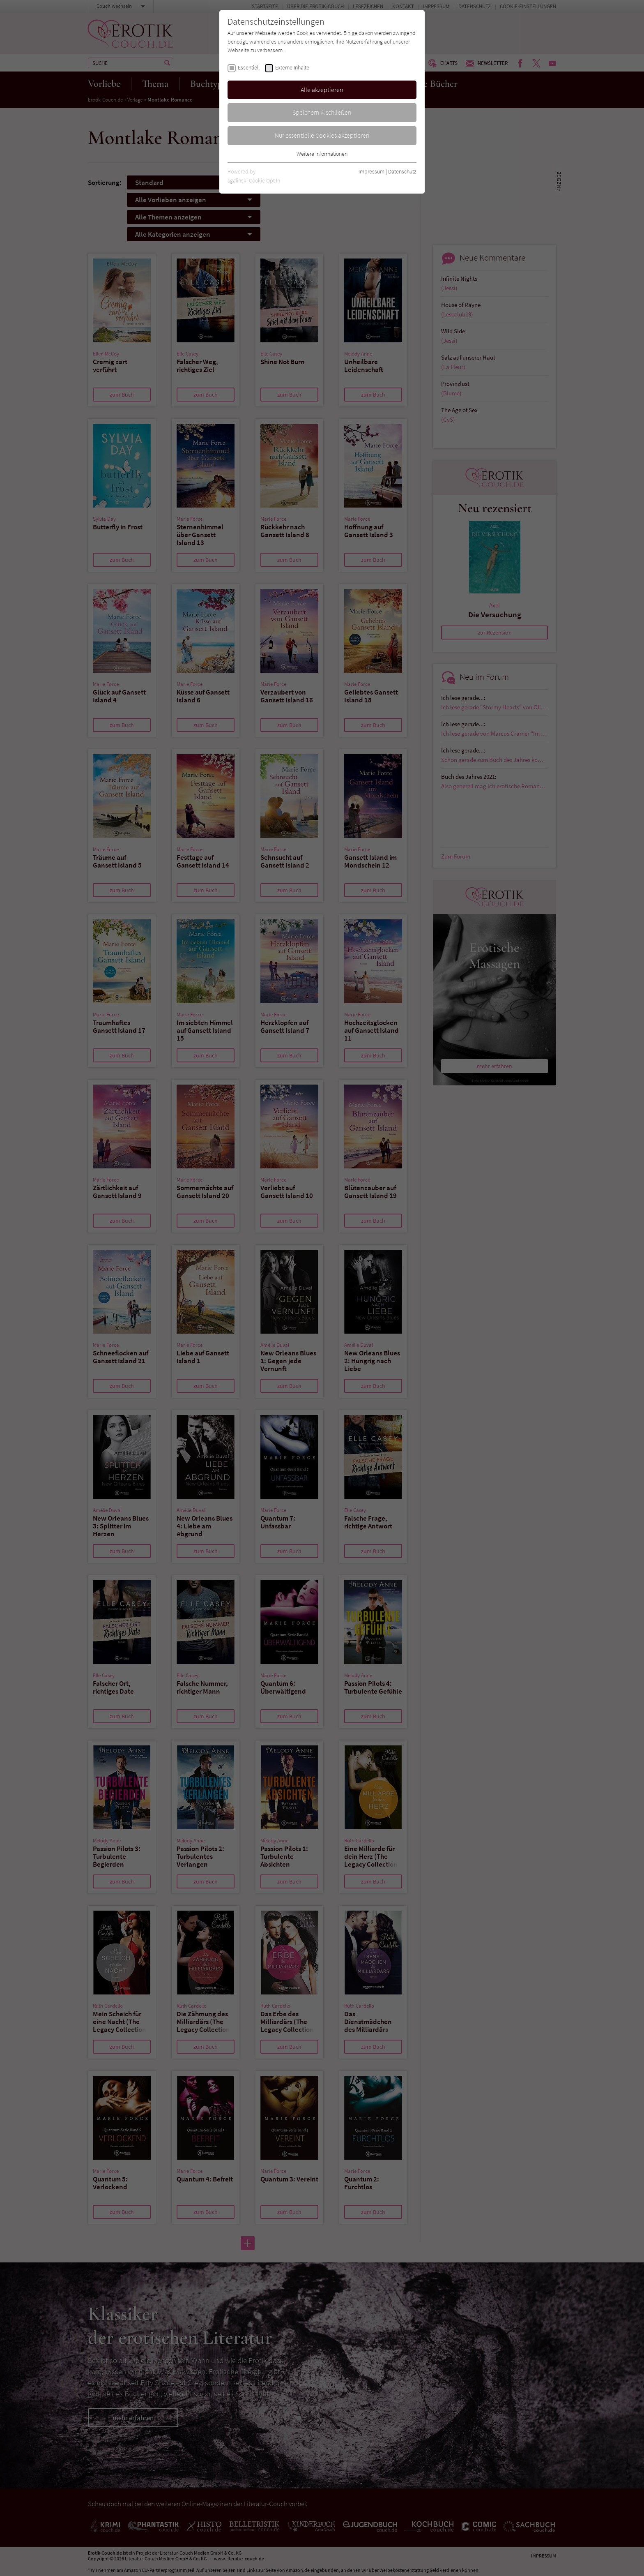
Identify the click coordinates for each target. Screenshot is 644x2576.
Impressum (371, 171)
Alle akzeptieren (322, 89)
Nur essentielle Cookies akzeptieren (322, 135)
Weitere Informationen (322, 153)
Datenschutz (402, 171)
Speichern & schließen (322, 112)
